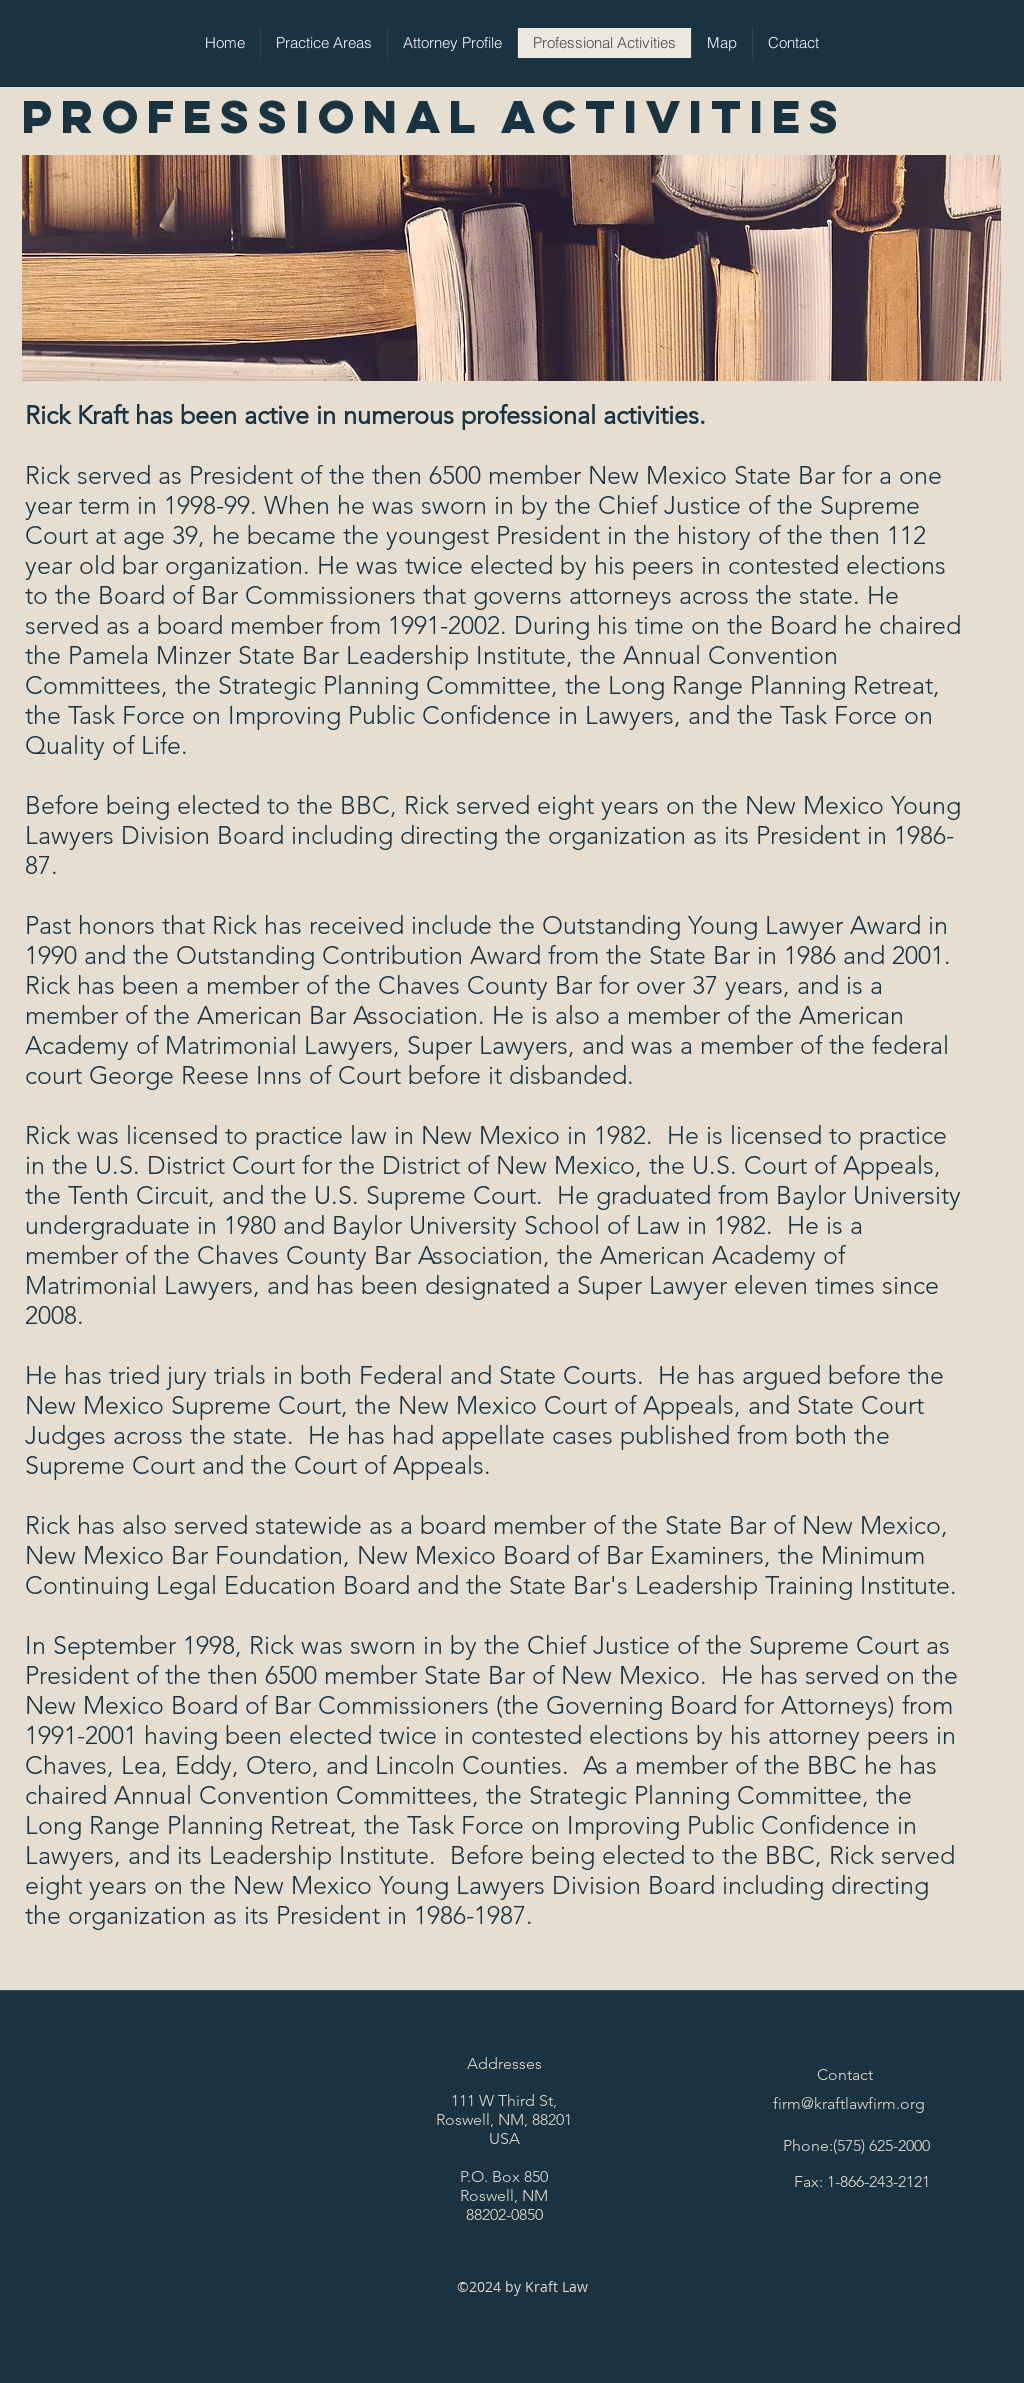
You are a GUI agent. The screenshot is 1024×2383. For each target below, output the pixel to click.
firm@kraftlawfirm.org (849, 2103)
